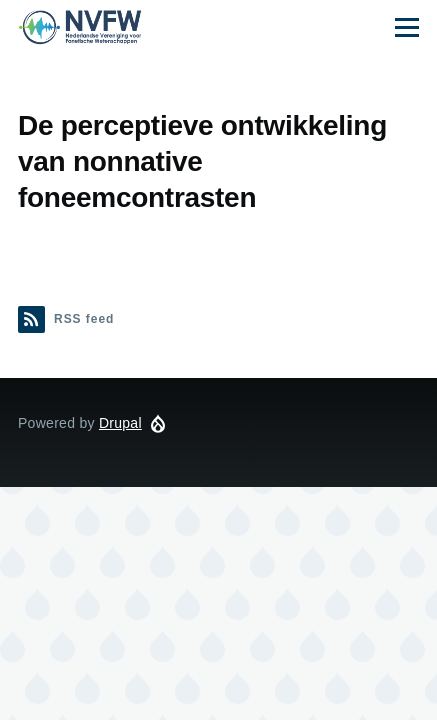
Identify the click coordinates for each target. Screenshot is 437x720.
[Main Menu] (407, 27)
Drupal (120, 423)
